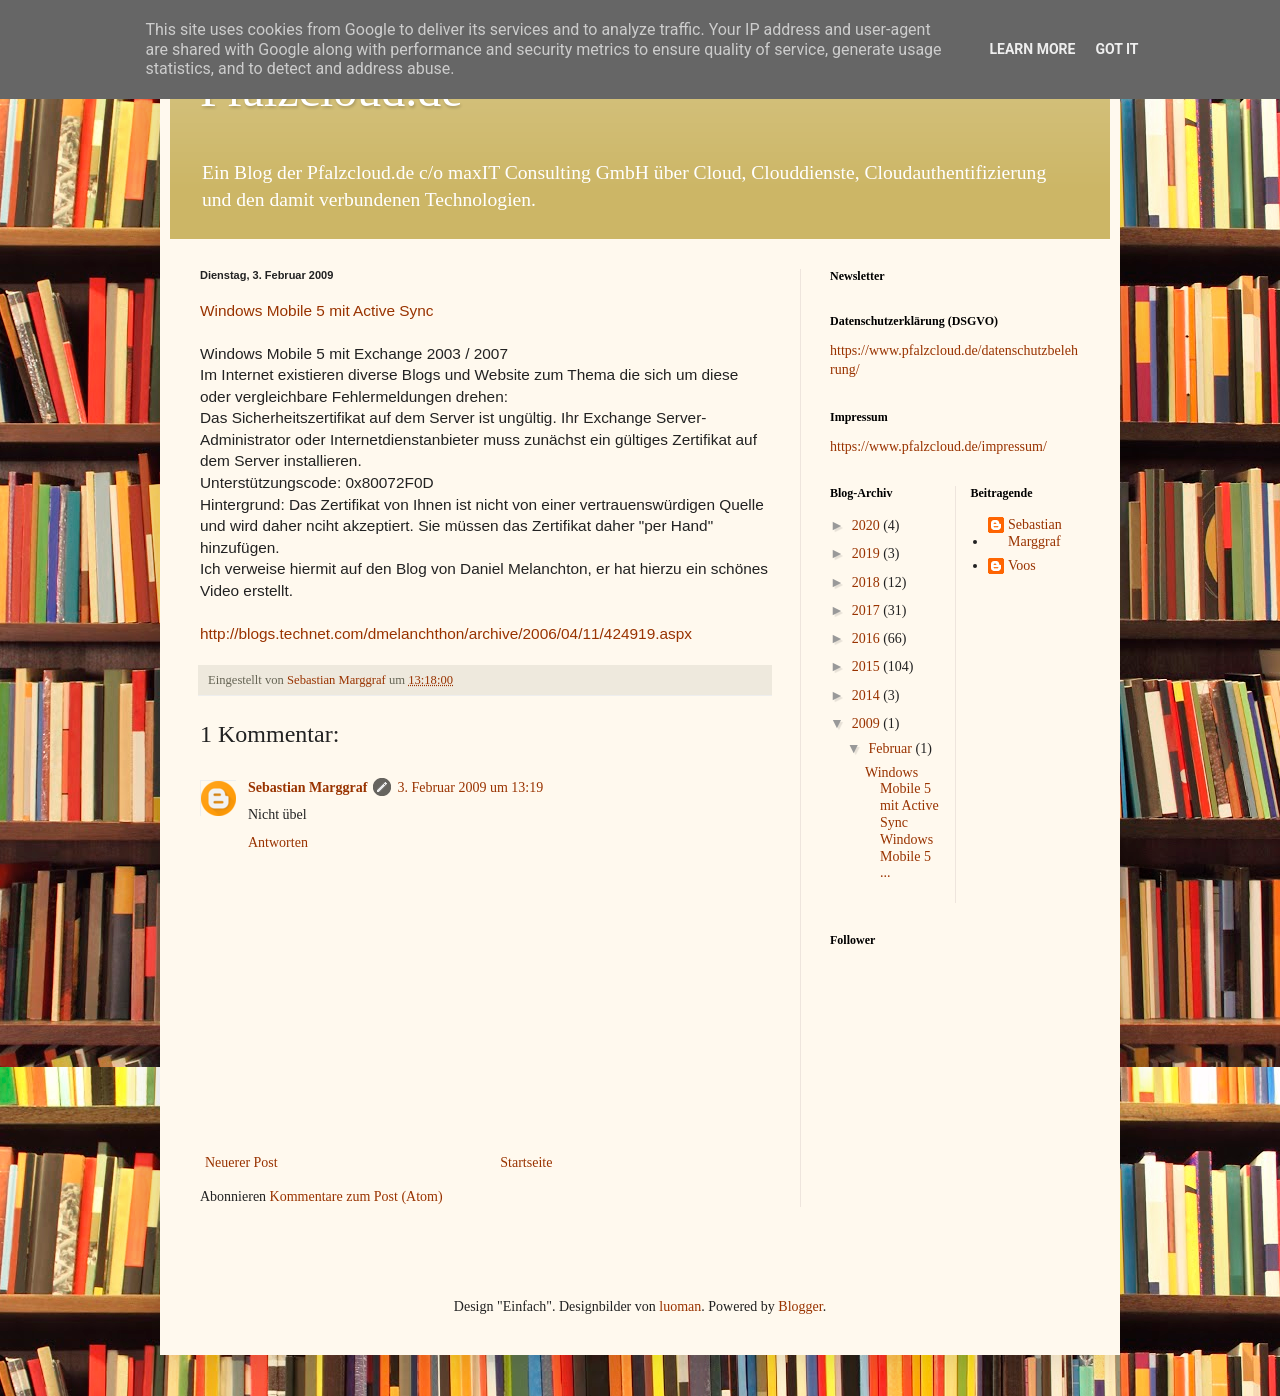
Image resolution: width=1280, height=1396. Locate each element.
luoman (680, 1306)
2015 (868, 666)
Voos (1022, 565)
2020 (868, 525)
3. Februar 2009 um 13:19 (470, 787)
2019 (868, 553)
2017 (868, 610)
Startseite (526, 1162)
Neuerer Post (241, 1162)
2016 (868, 638)
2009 (868, 723)
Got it (1116, 49)
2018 (868, 582)
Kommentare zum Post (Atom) (356, 1196)
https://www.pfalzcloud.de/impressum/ (938, 446)
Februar (891, 748)
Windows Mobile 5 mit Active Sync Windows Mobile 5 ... (902, 823)
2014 (868, 695)
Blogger (800, 1306)
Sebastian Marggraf (307, 787)
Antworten (278, 842)
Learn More (1032, 49)
